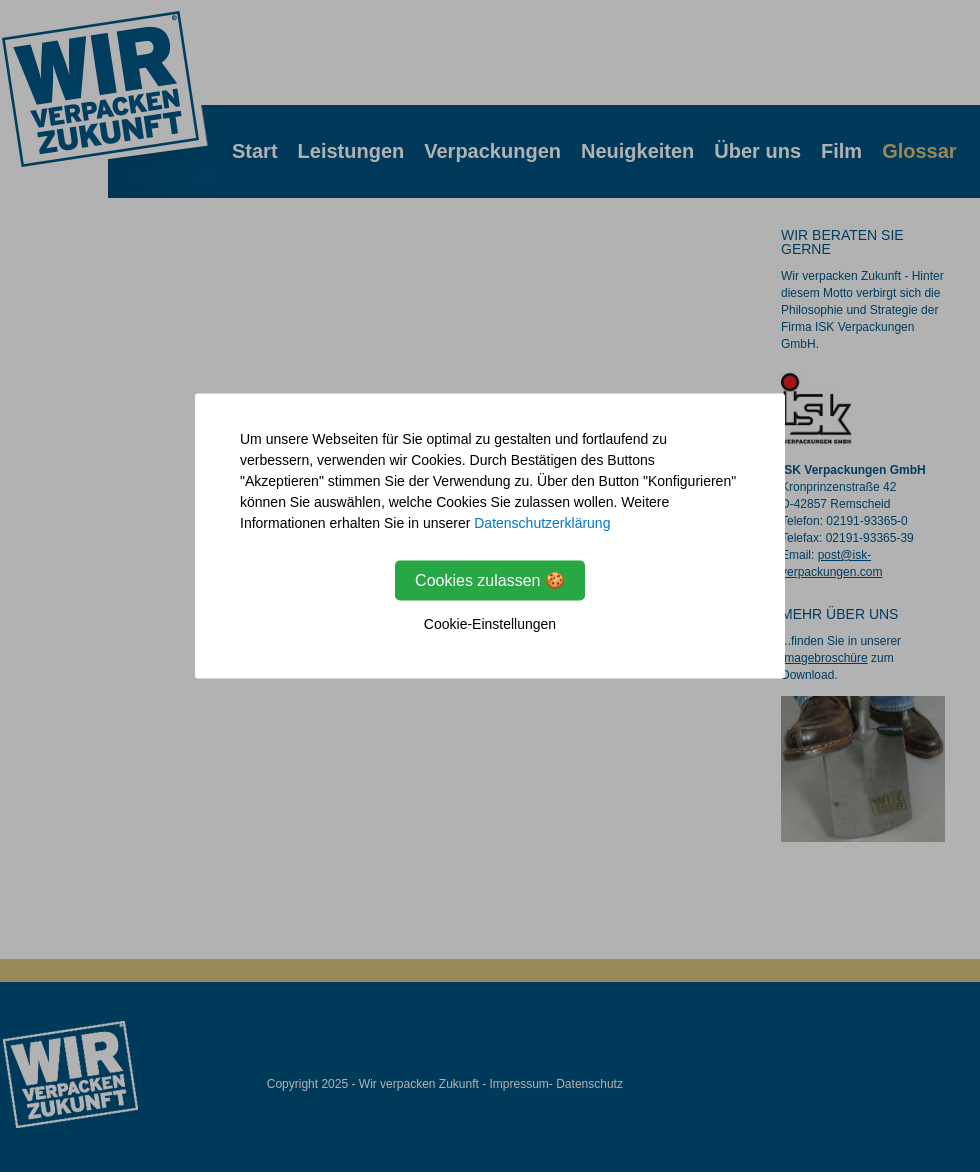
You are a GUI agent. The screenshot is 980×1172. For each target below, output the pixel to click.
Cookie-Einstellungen (490, 624)
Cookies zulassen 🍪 (490, 580)
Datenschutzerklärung (542, 523)
